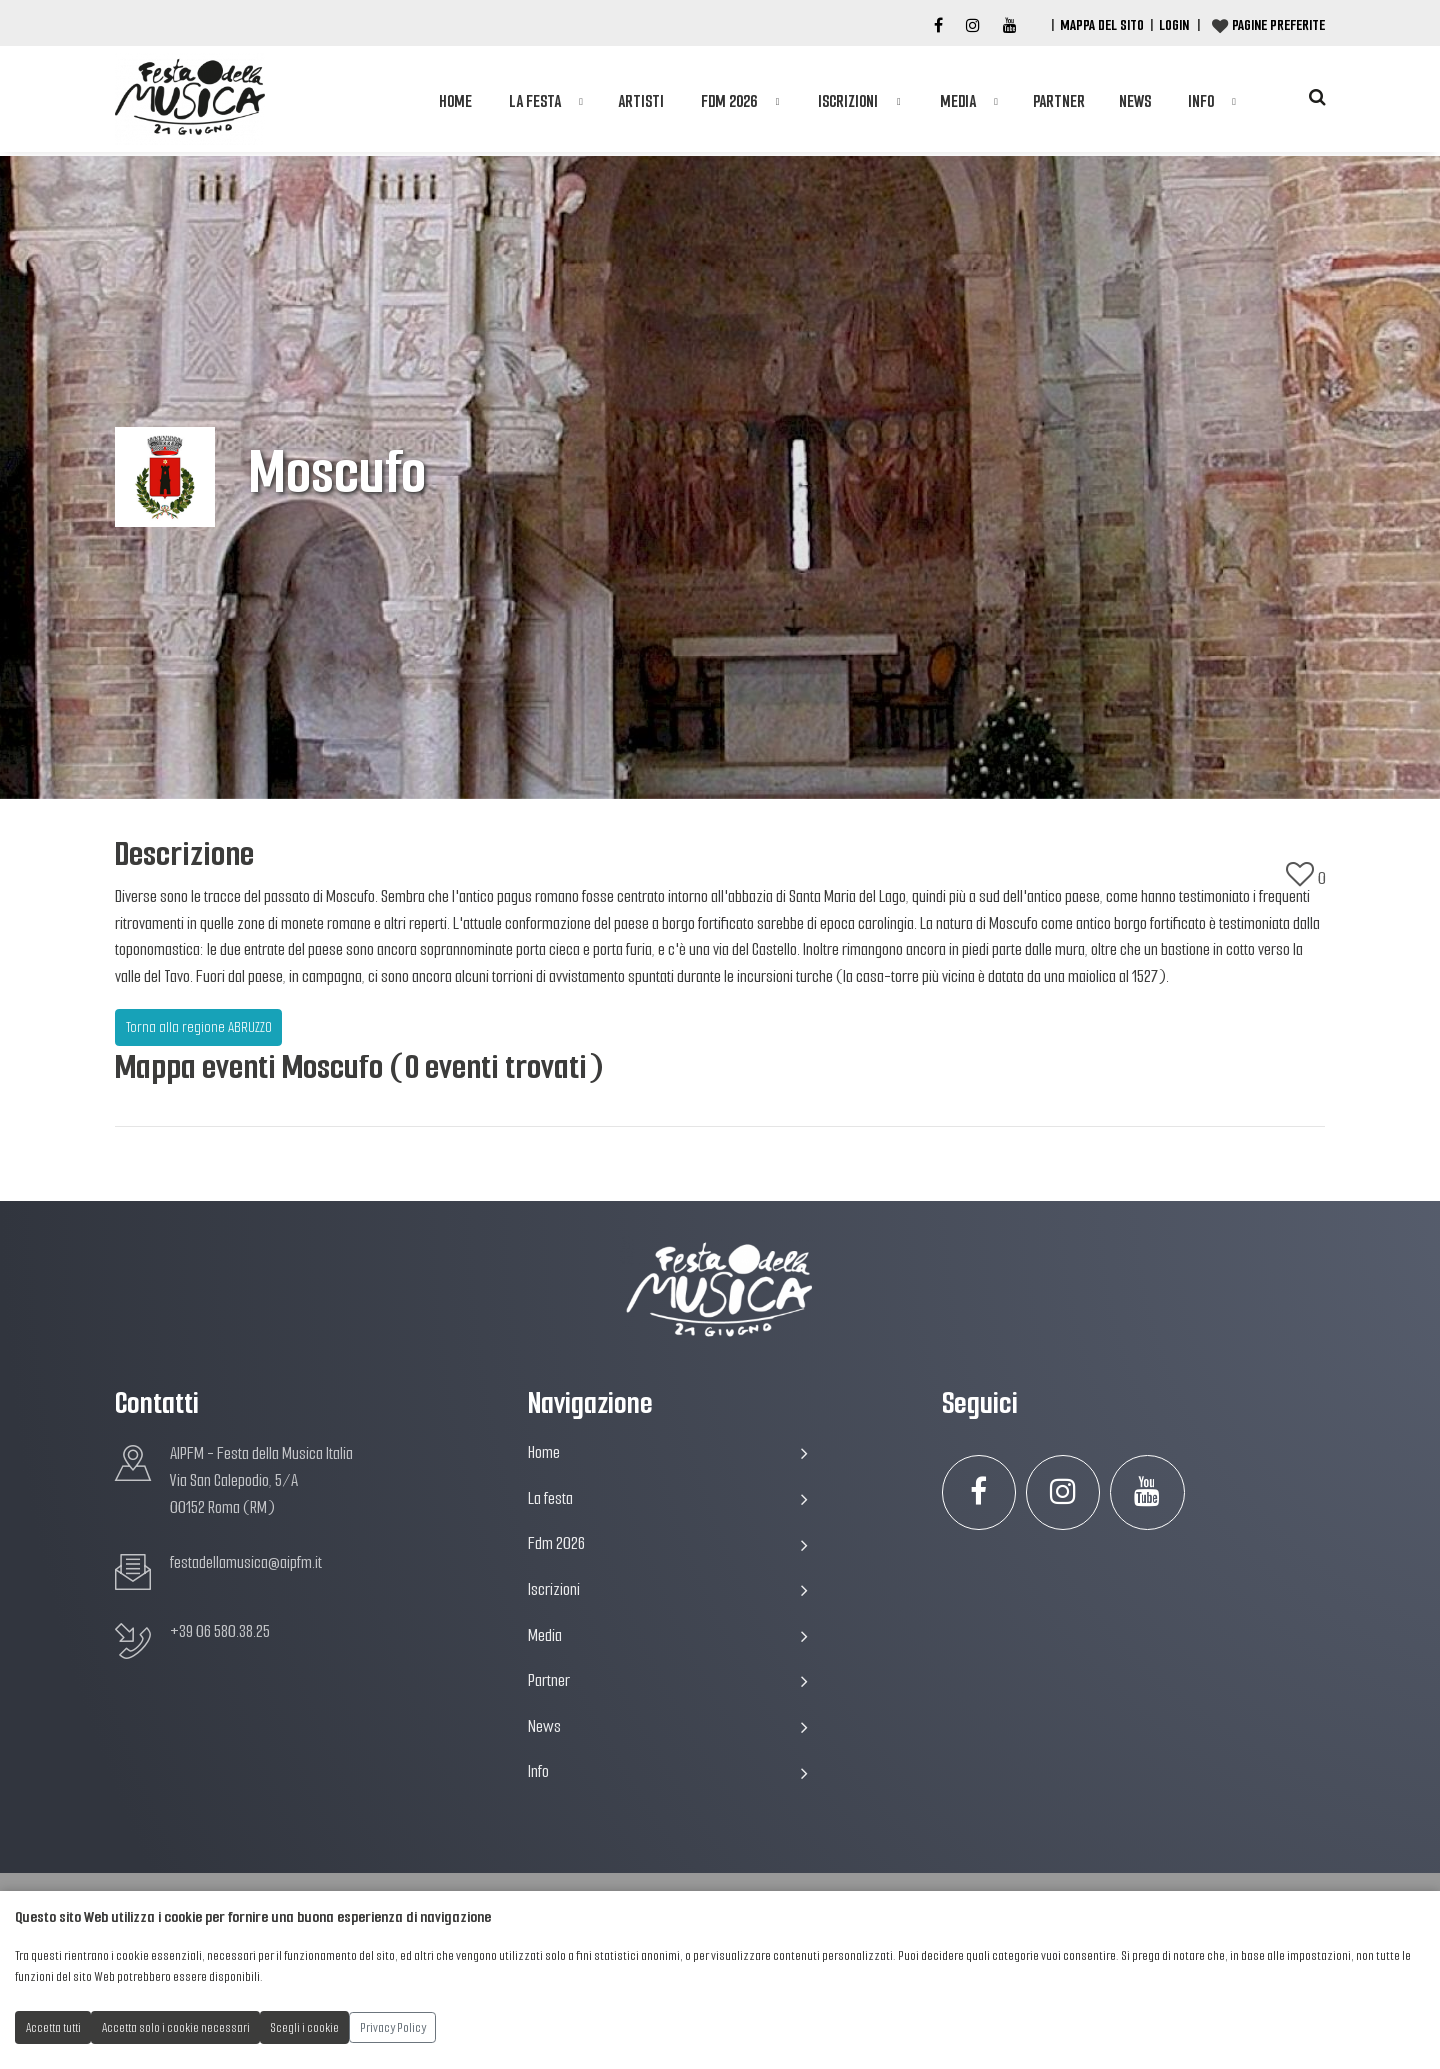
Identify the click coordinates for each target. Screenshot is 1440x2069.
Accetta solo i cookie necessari (176, 2027)
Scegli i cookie (305, 2027)
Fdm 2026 (729, 101)
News (1135, 101)
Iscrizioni (848, 101)
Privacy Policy (393, 2027)
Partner (1059, 101)
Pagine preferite (1278, 25)
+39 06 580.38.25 (220, 1631)
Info (1201, 101)
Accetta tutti (53, 2027)
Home (455, 101)
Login (1174, 25)
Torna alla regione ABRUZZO (199, 1027)
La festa (535, 101)
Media (958, 101)
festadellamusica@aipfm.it (246, 1562)
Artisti (641, 101)
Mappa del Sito (1102, 25)
